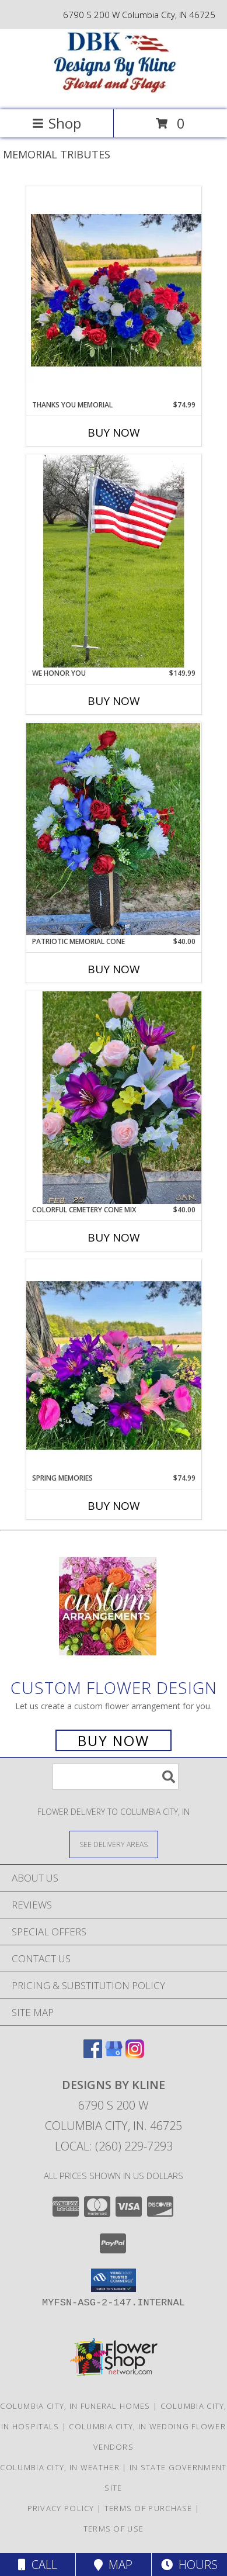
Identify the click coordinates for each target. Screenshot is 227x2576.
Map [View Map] (113, 2564)
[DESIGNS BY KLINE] (114, 92)
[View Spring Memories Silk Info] (113, 1366)
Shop (56, 123)
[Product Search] (116, 1777)
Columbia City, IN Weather (60, 2467)
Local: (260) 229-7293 (114, 2146)
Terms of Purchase (148, 2508)
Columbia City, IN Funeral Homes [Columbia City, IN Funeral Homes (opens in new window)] (75, 2406)
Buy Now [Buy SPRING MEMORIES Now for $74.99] (114, 1505)
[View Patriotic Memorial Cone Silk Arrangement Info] (113, 829)
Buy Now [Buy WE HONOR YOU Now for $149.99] (114, 700)
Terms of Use (113, 2528)
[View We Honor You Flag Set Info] (113, 561)
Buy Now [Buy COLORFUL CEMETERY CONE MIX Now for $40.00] (114, 1237)
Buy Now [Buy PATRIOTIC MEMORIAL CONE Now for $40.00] (114, 969)
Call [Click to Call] (37, 2564)
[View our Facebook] (92, 2054)
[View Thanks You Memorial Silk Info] (113, 292)
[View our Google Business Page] (113, 2054)
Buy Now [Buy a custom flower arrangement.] (113, 1740)
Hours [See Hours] (189, 2564)
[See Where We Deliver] (113, 1843)
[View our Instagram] (134, 2054)
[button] (113, 2280)
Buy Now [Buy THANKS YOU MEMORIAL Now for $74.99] (114, 432)
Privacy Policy (61, 2508)
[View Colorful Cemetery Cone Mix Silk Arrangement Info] (113, 1097)
